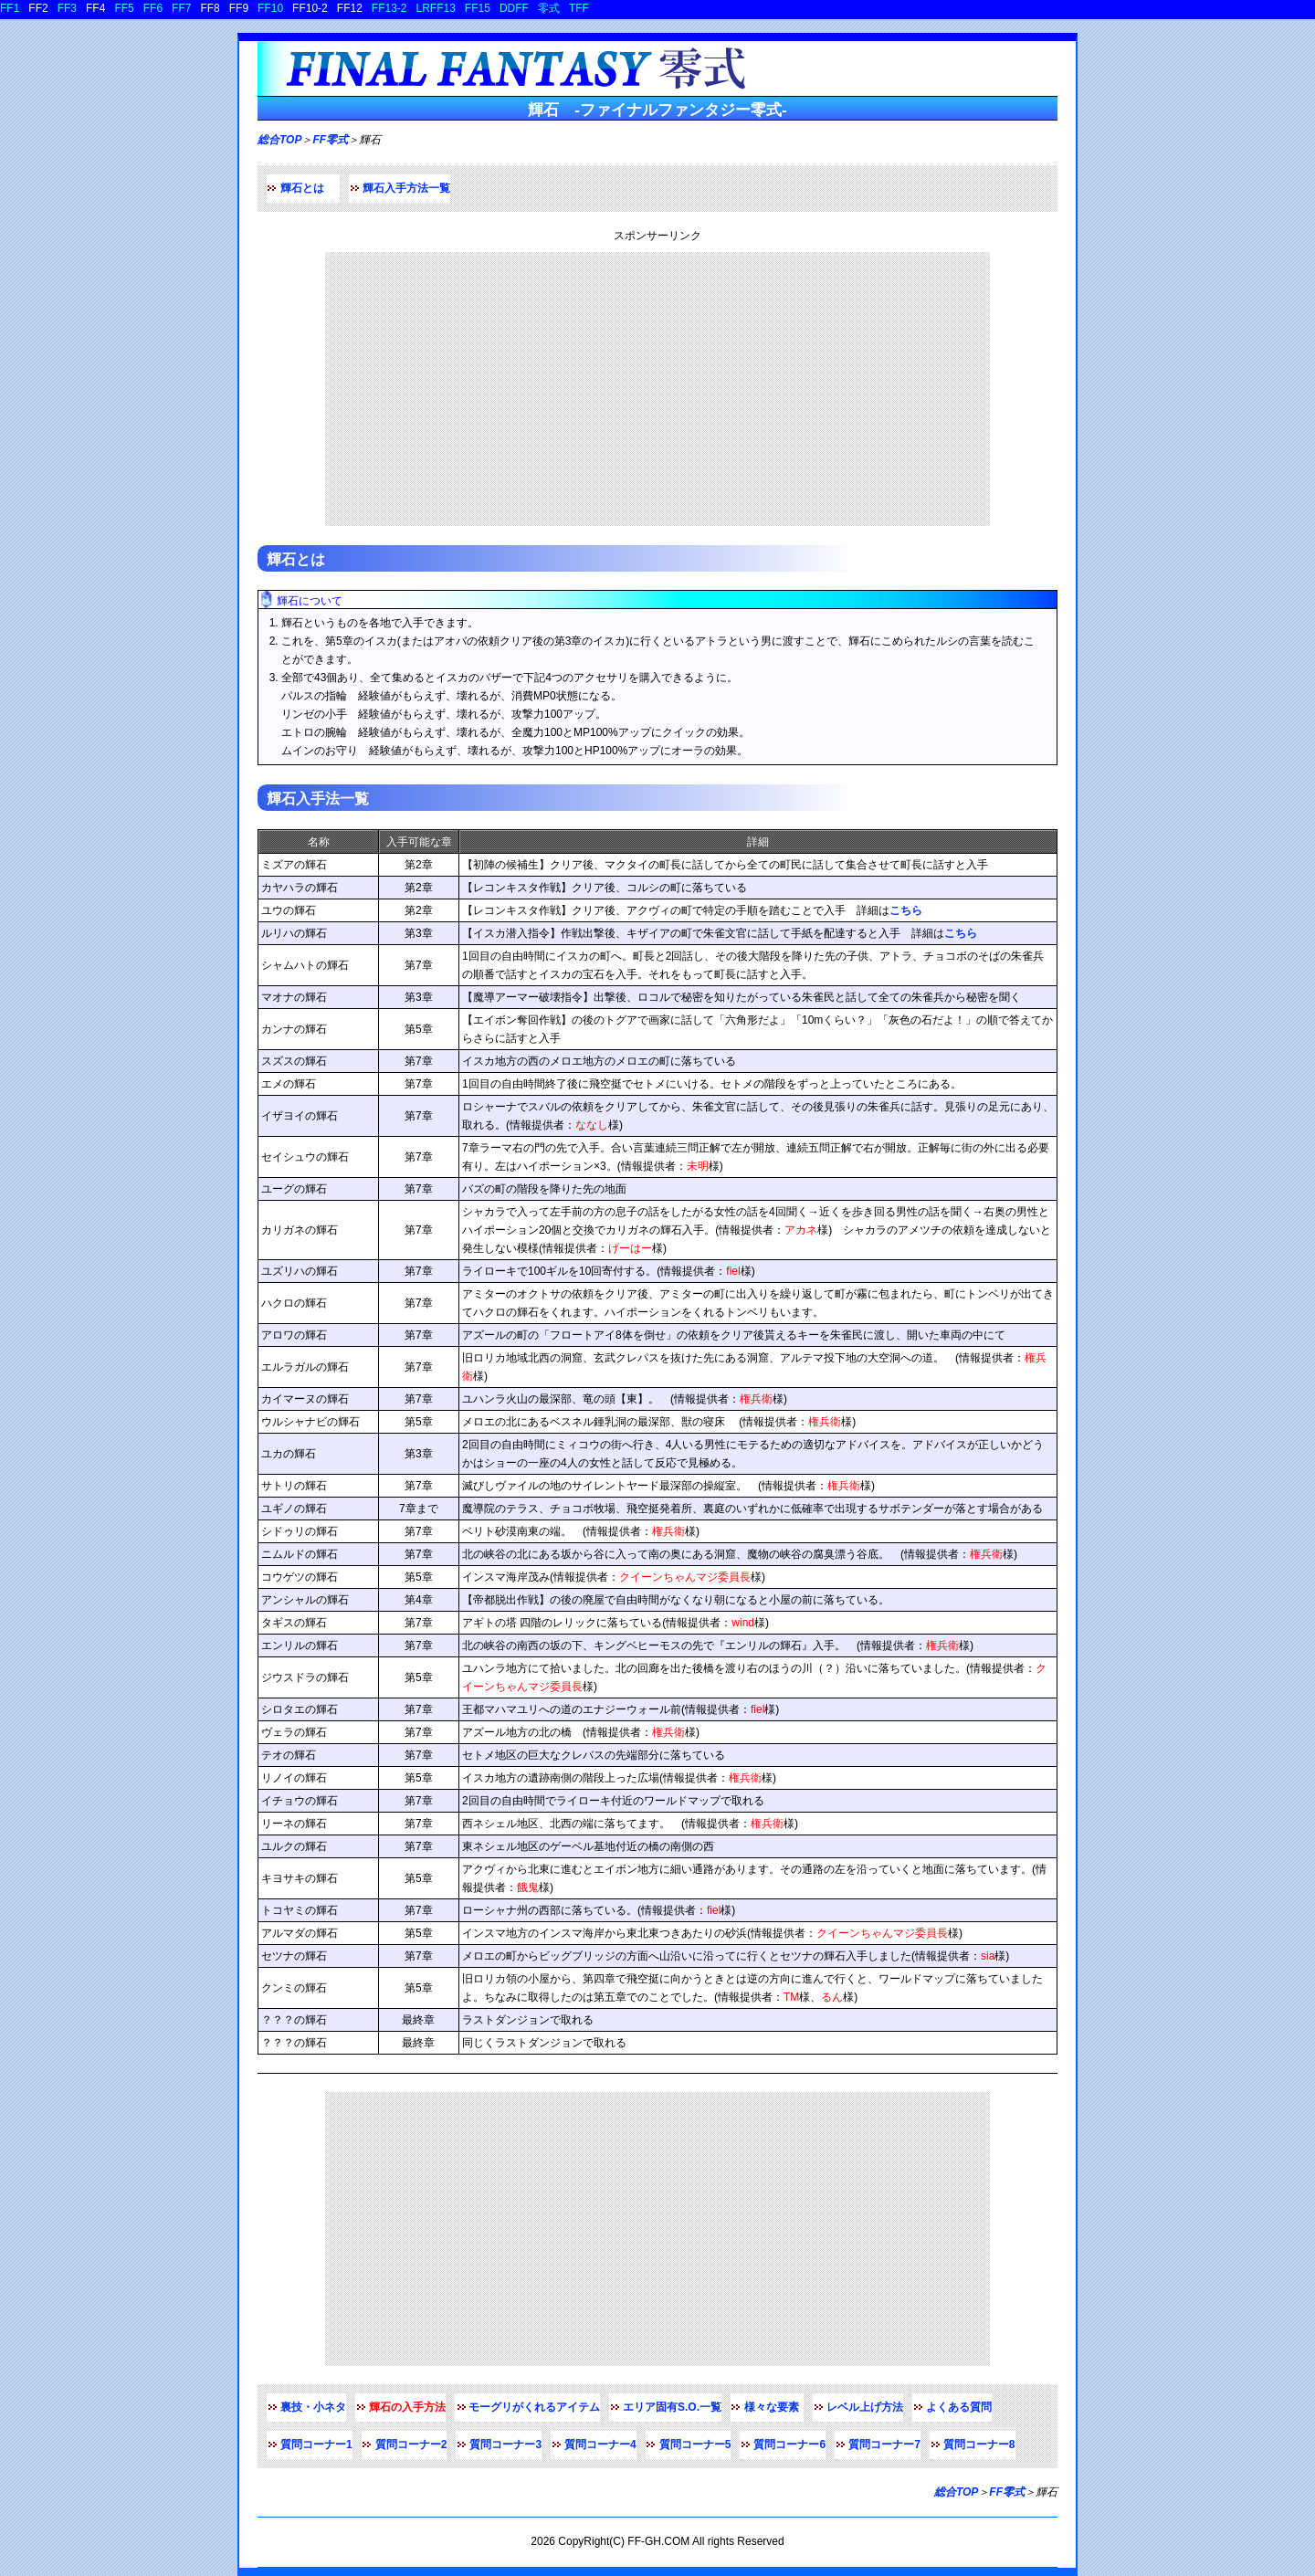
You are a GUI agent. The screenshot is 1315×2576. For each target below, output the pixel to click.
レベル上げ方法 (864, 2407)
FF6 (153, 8)
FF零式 (330, 139)
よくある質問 (959, 2407)
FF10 (270, 8)
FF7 (181, 8)
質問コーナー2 (411, 2444)
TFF (579, 8)
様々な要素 (771, 2407)
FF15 (477, 8)
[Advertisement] (657, 389)
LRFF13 (436, 8)
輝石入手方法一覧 (406, 188)
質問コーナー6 (789, 2444)
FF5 (123, 8)
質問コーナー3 (505, 2444)
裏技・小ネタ (313, 2407)
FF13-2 (389, 8)
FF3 (67, 8)
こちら (905, 910)
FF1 (9, 8)
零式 (549, 8)
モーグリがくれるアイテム (534, 2407)
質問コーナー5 (695, 2444)
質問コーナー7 (884, 2444)
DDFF (514, 8)
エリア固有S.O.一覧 (672, 2407)
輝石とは (302, 188)
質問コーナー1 (316, 2444)
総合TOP (279, 139)
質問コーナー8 (979, 2444)
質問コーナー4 (600, 2444)
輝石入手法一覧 (318, 798)
